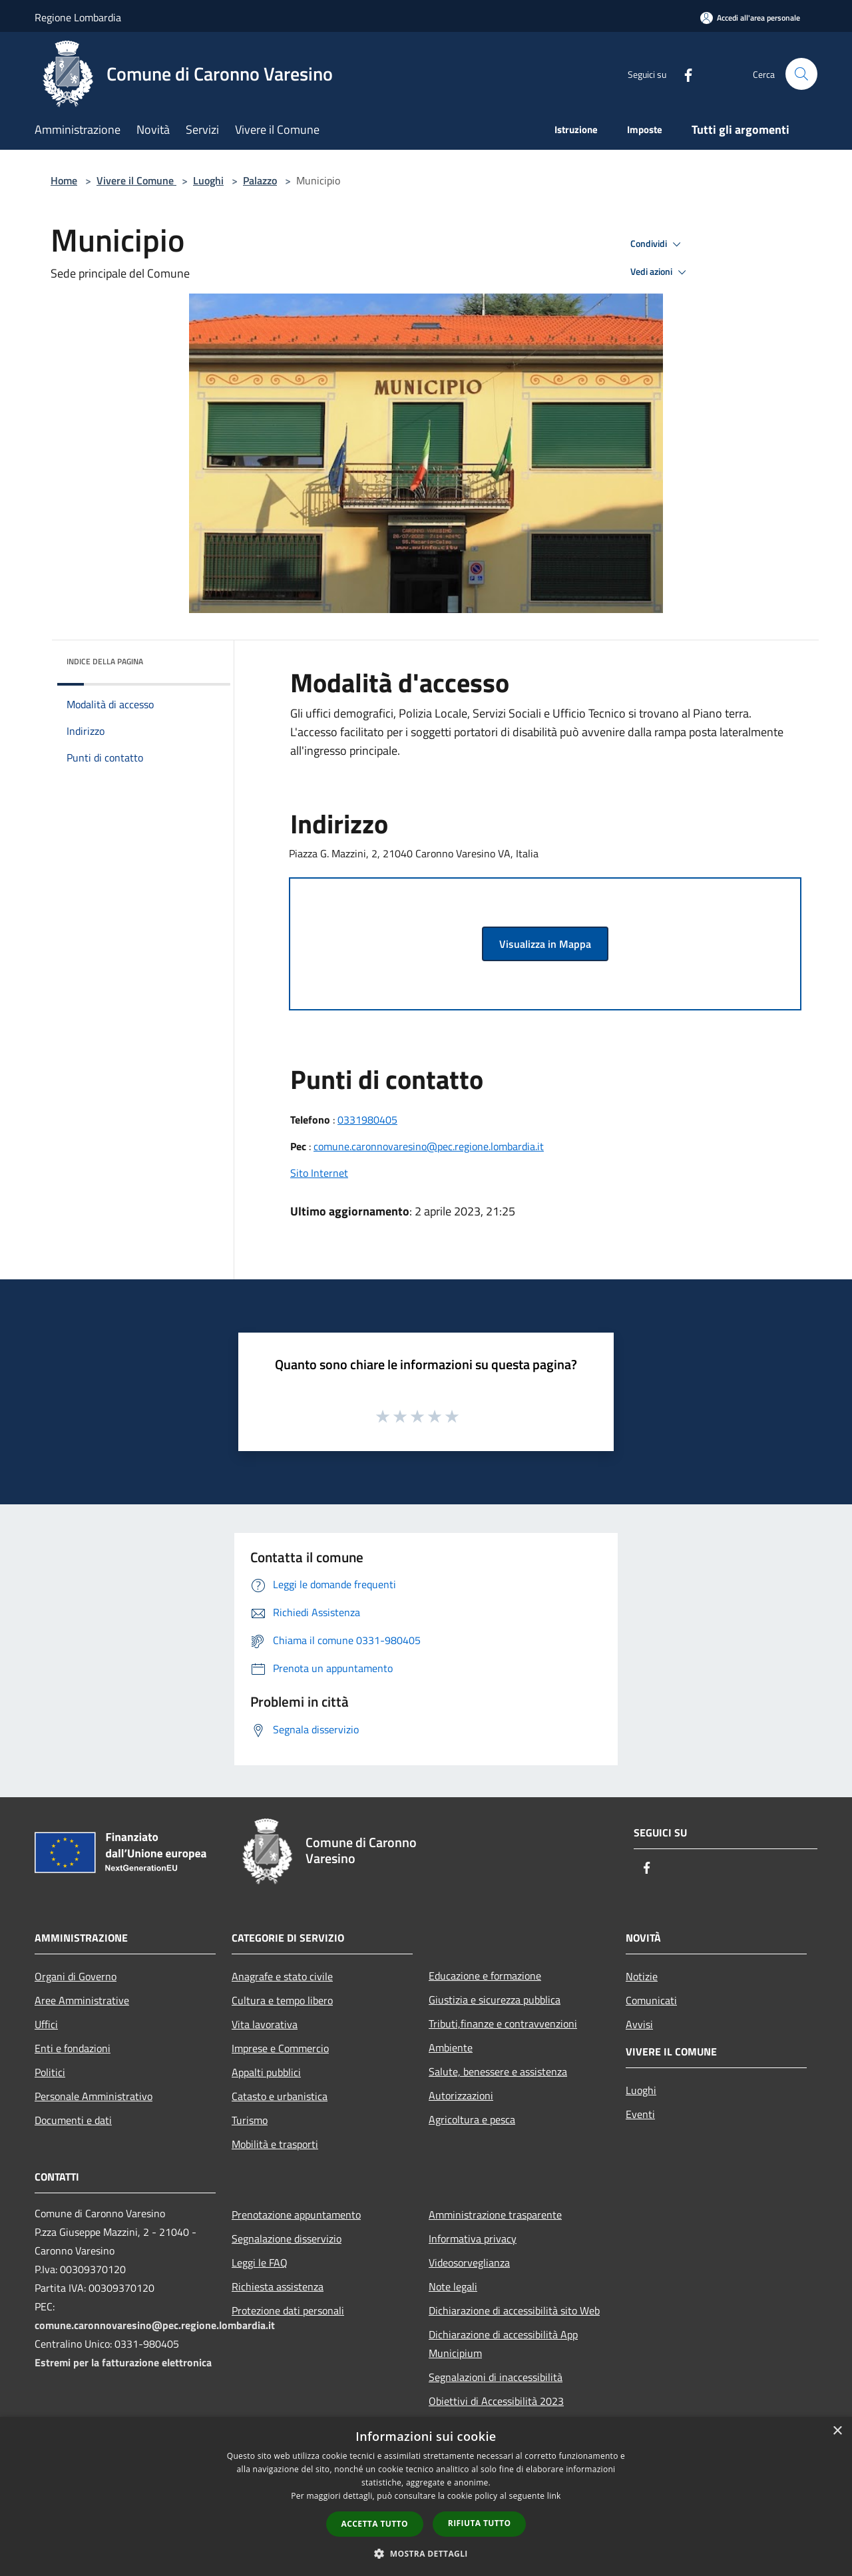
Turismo (250, 2120)
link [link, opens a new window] (554, 2495)
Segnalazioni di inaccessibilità (495, 2377)
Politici (50, 2072)
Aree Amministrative (82, 2000)
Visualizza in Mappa (545, 944)
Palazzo (260, 180)
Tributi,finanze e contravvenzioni (503, 2024)
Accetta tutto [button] (374, 2523)
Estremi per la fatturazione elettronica (123, 2362)
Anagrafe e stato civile (282, 1976)
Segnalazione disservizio (286, 2239)
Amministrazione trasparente (495, 2215)
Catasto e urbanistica (279, 2096)
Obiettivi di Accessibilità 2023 (496, 2401)
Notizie (642, 1976)
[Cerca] (801, 74)
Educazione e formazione (485, 1976)
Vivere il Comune (136, 180)
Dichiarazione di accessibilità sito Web (514, 2310)
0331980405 (367, 1120)
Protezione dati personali (288, 2310)
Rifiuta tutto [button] (479, 2523)
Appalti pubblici (266, 2072)
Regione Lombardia (78, 17)
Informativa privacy (473, 2239)
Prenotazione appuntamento (296, 2215)
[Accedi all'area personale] (750, 17)
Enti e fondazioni (72, 2048)
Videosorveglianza (469, 2262)
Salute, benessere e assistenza (498, 2071)
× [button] (837, 2431)
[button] (426, 2553)
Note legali (453, 2286)
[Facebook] (683, 74)
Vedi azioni (660, 272)
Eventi (640, 2114)
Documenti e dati (73, 2120)
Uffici (46, 2024)
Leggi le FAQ (260, 2262)
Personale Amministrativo (93, 2096)
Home (64, 180)
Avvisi (639, 2024)
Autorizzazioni (461, 2095)
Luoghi (208, 180)
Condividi (657, 244)
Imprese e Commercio (280, 2048)
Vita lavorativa (265, 2024)
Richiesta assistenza (277, 2286)
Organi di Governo (75, 1976)
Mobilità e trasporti (275, 2144)
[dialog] (426, 2496)
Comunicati (651, 2000)
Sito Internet (319, 1173)
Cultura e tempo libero (282, 2000)
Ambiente (451, 2047)
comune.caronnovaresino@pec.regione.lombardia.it (429, 1146)
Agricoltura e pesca (472, 2119)
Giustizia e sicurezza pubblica (494, 2000)
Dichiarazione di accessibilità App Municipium (503, 2343)
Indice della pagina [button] (105, 661)
